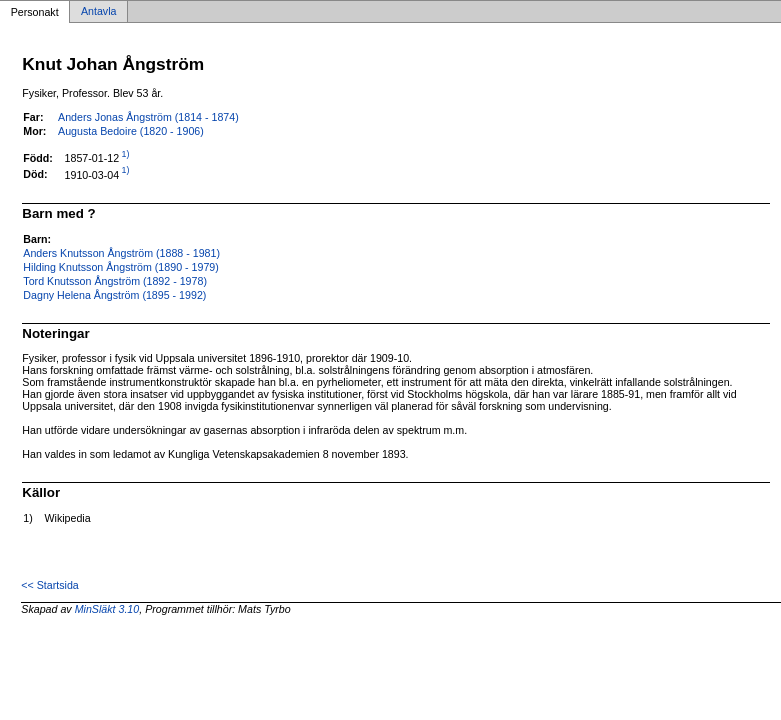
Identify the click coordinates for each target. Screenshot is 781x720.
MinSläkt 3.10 (107, 609)
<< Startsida (49, 585)
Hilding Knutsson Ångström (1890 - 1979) (120, 267)
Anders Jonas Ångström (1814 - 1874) (148, 117)
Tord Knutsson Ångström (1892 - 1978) (115, 281)
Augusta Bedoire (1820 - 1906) (131, 131)
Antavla (99, 12)
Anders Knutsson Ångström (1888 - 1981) (121, 253)
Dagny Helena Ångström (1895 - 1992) (114, 295)
